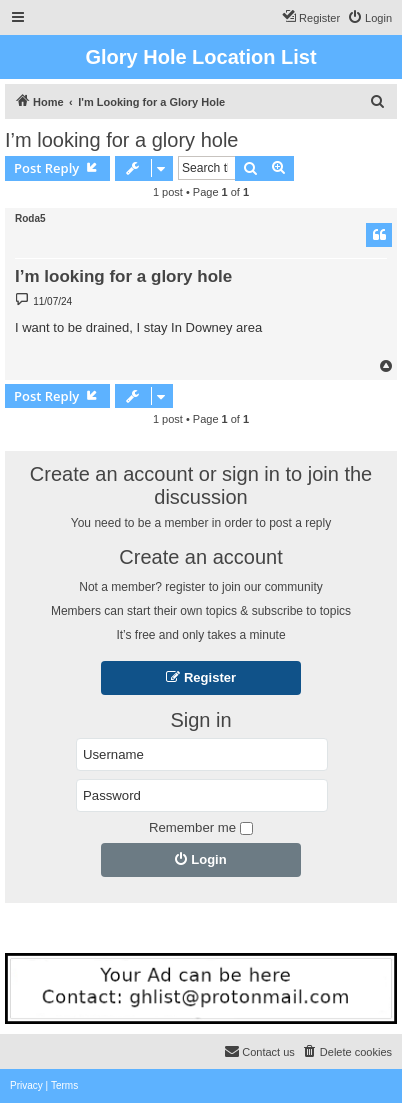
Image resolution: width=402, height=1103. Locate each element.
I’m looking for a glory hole (121, 140)
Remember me (201, 827)
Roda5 (30, 218)
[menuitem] (369, 18)
